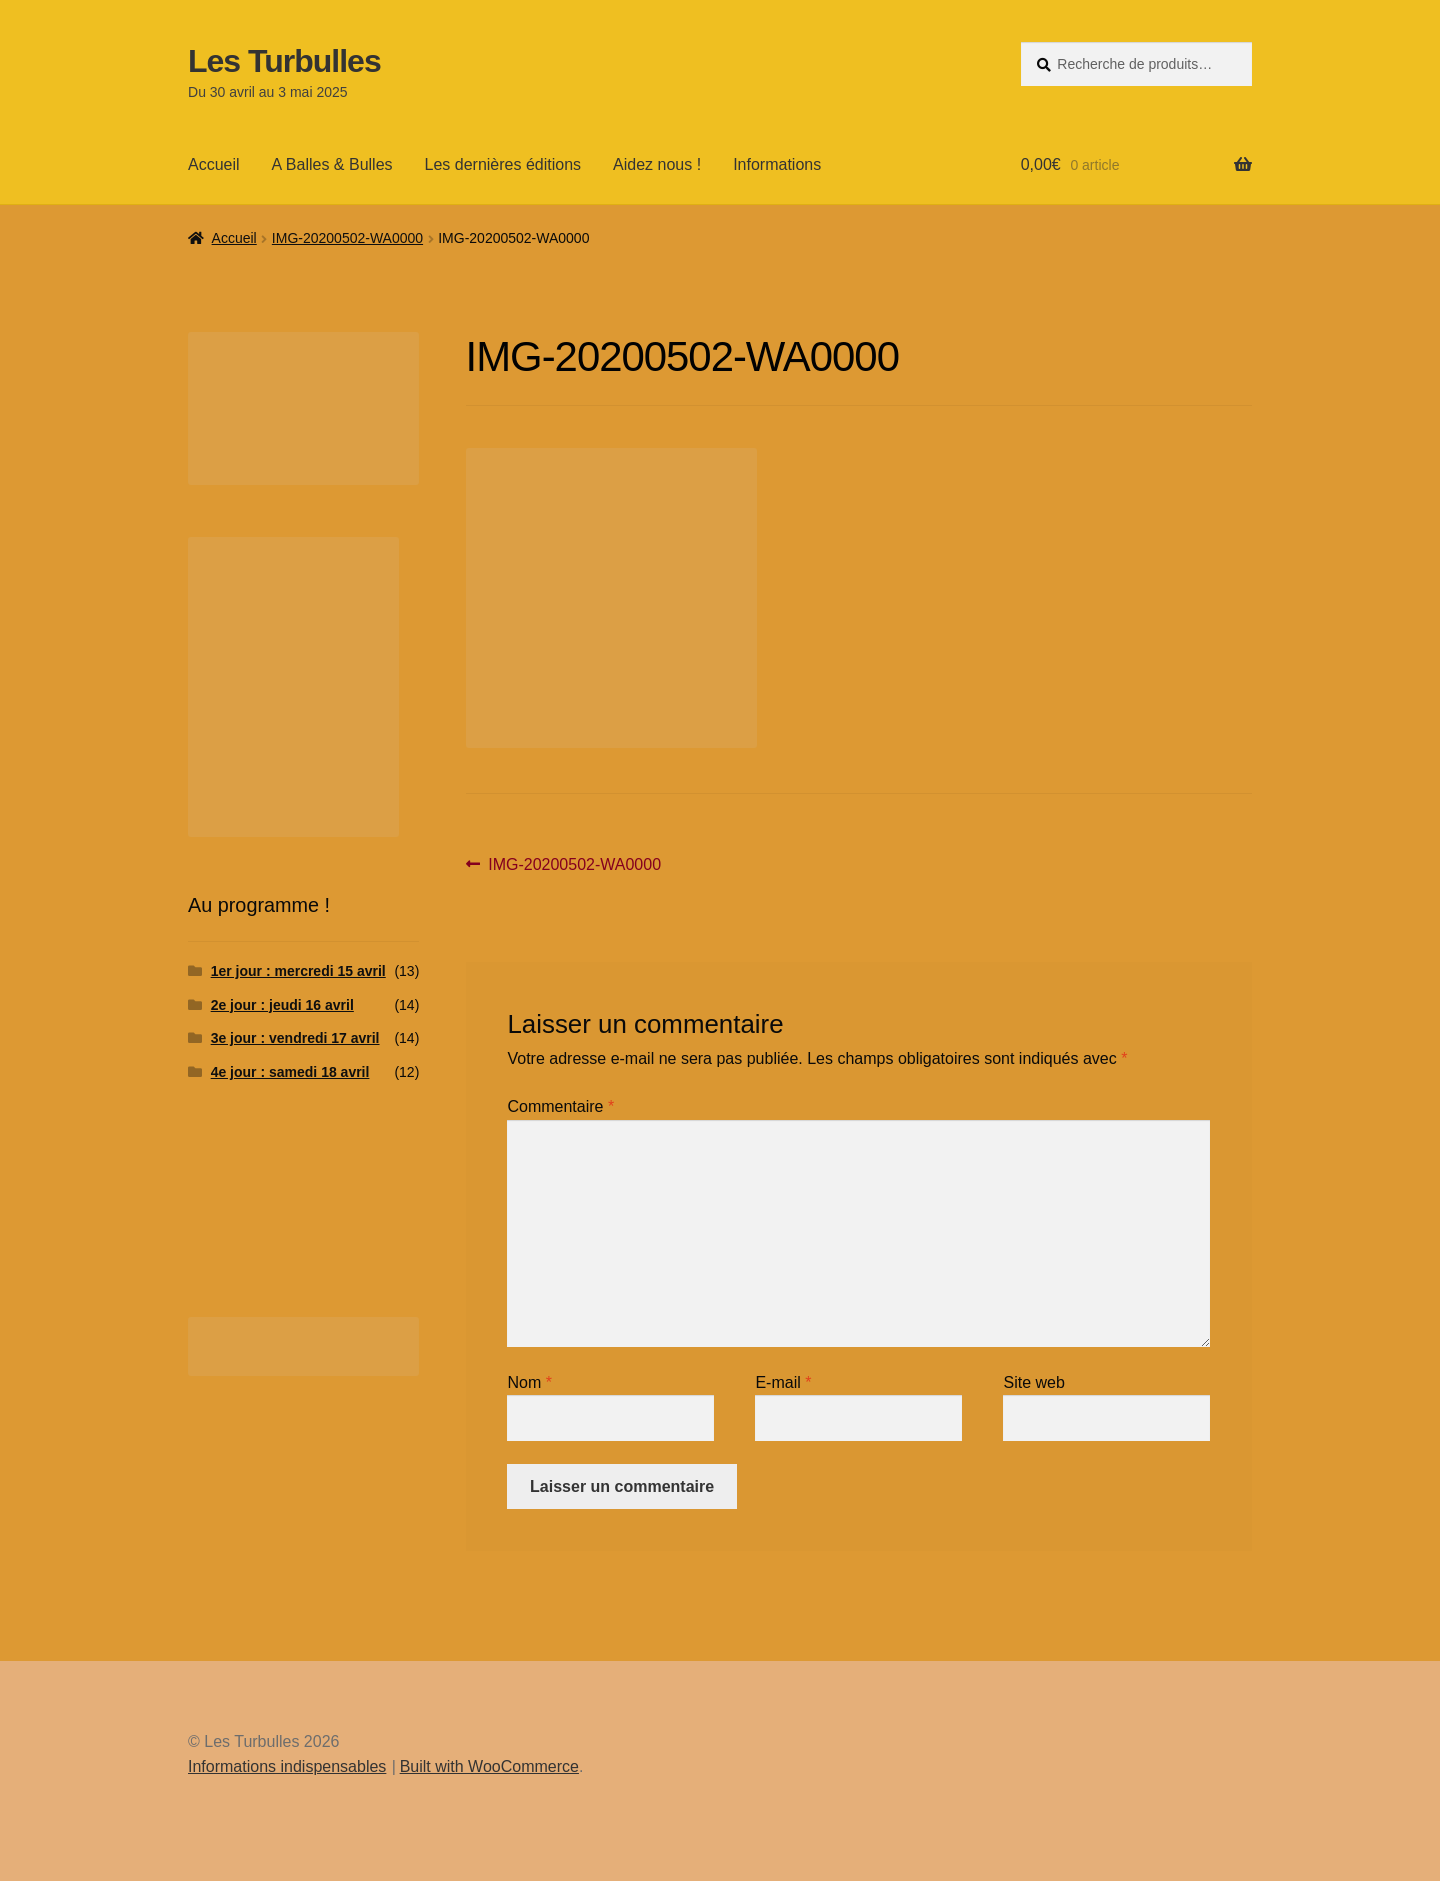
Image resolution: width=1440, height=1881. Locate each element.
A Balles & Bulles (332, 164)
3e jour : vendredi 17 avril (295, 1038)
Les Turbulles (284, 61)
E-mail (783, 1382)
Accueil (214, 164)
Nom (529, 1382)
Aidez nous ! (657, 164)
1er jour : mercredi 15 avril (298, 971)
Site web (1033, 1382)
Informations (777, 164)
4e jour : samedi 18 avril (290, 1072)
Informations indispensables (287, 1766)
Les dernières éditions (503, 164)
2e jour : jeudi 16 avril (282, 1005)
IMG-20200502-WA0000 (347, 238)
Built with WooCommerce (489, 1766)
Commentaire (560, 1106)
